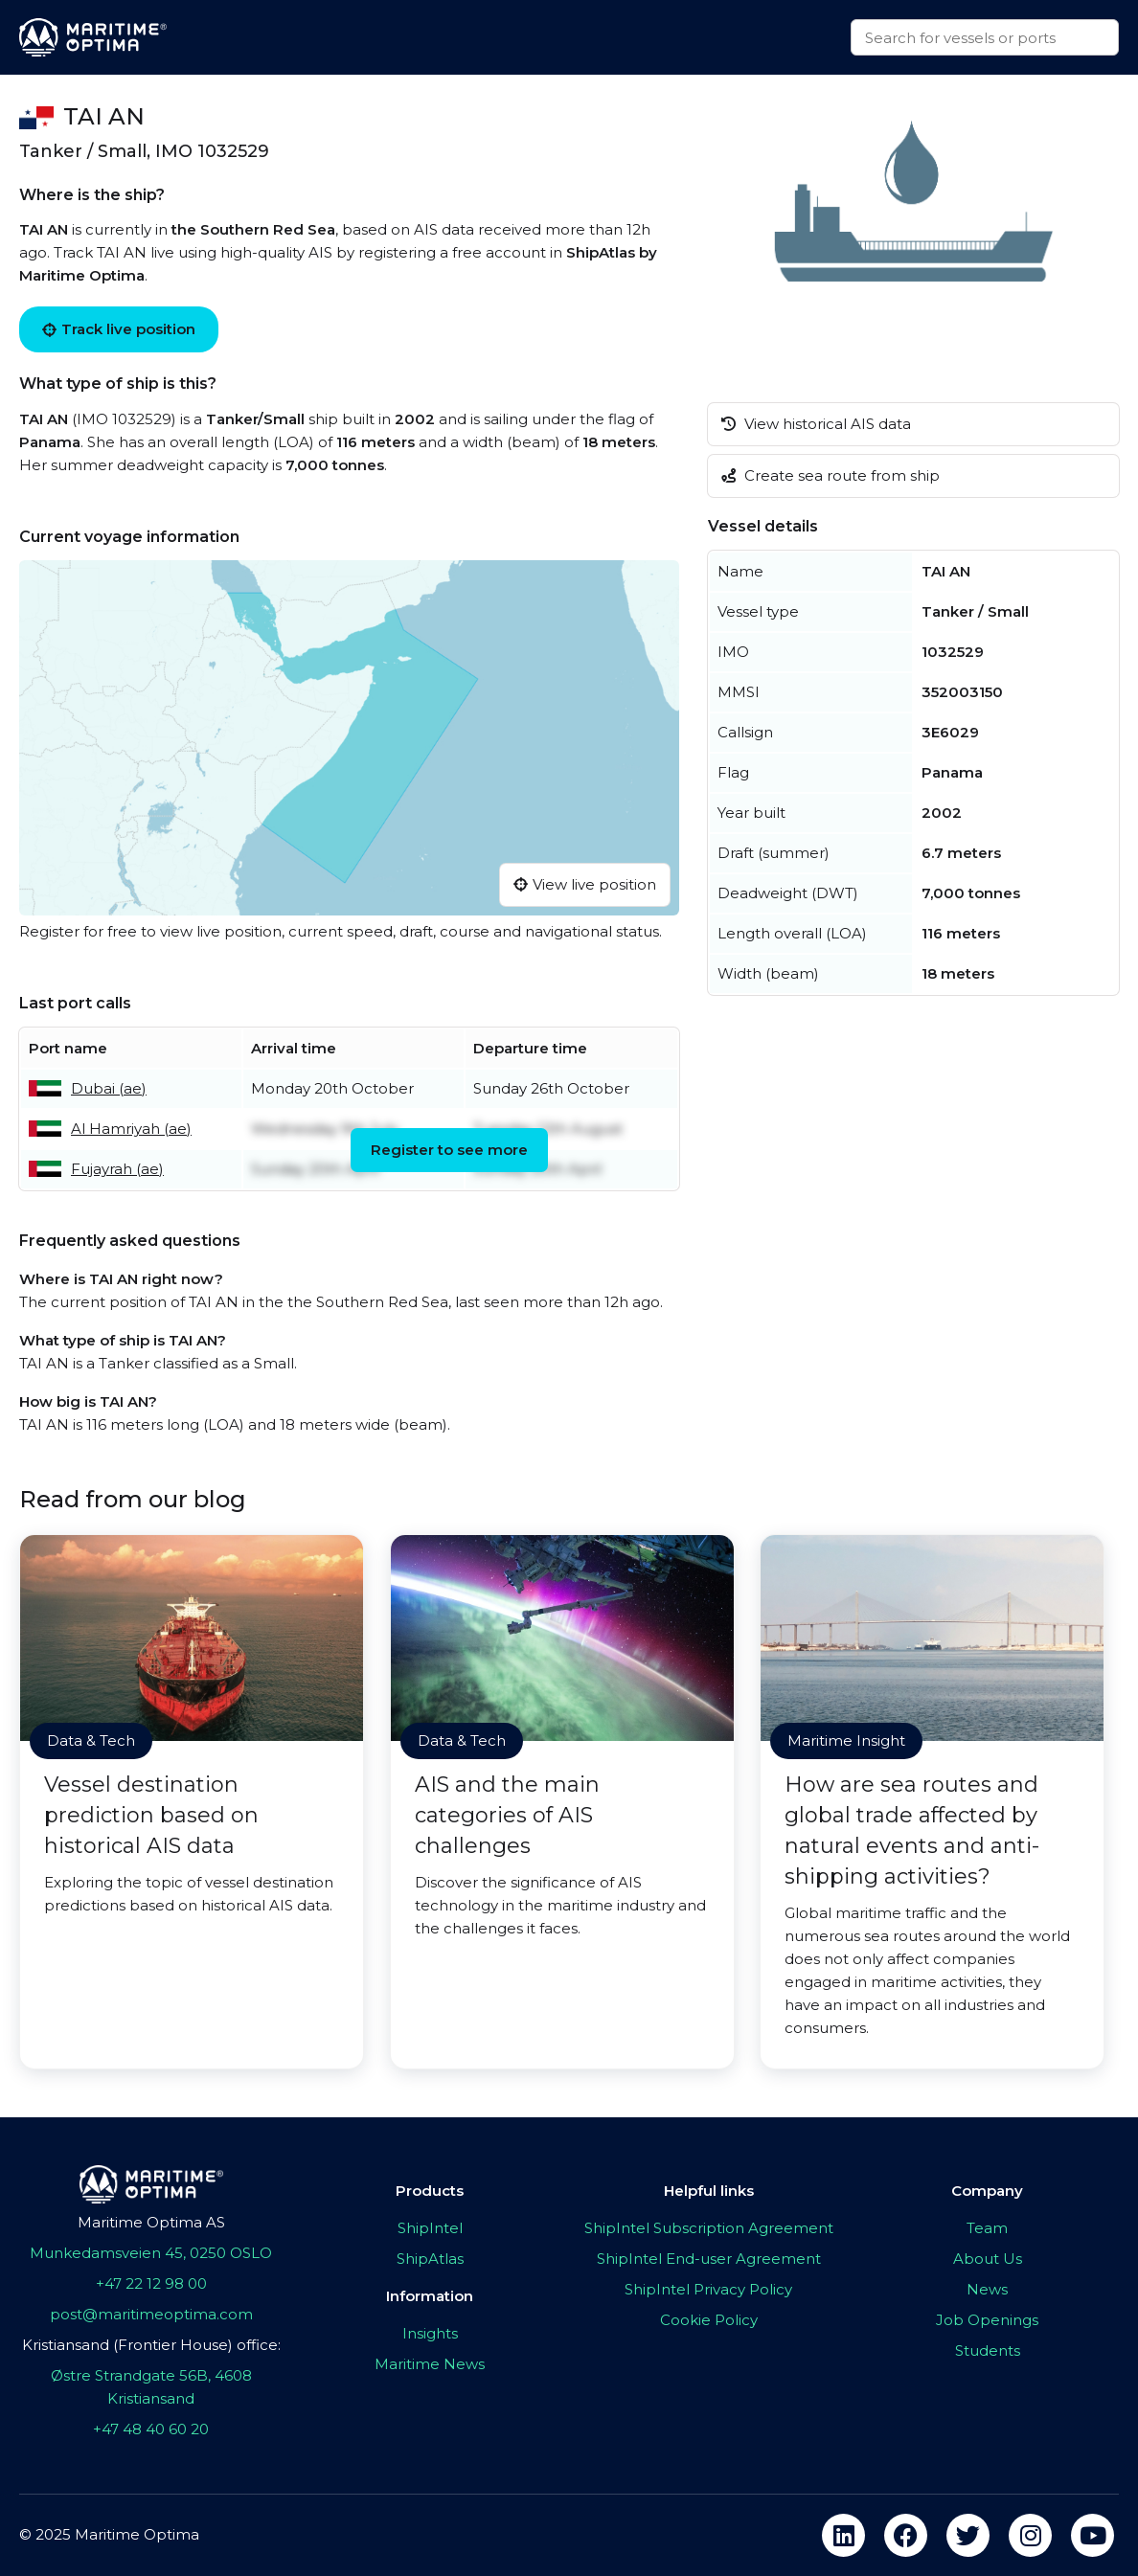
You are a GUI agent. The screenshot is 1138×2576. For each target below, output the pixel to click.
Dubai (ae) (109, 1088)
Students (987, 2350)
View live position (584, 884)
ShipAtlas (430, 2258)
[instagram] (1030, 2535)
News (987, 2289)
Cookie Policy (709, 2320)
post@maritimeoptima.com (151, 2314)
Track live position (118, 329)
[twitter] (968, 2535)
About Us (987, 2258)
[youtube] (1092, 2535)
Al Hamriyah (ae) (131, 1128)
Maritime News (430, 2364)
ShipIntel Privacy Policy (708, 2289)
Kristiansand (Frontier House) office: (151, 2345)
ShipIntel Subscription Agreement (708, 2228)
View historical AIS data (816, 424)
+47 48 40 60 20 (151, 2429)
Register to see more (449, 1150)
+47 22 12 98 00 (151, 2283)
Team (987, 2228)
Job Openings (987, 2320)
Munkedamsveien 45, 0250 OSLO (151, 2253)
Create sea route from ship (830, 475)
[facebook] (905, 2535)
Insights (430, 2333)
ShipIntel (430, 2228)
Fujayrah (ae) (117, 1169)
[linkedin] (843, 2535)
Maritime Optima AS (151, 2222)
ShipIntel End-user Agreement (709, 2258)
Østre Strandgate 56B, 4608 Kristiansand (151, 2386)
